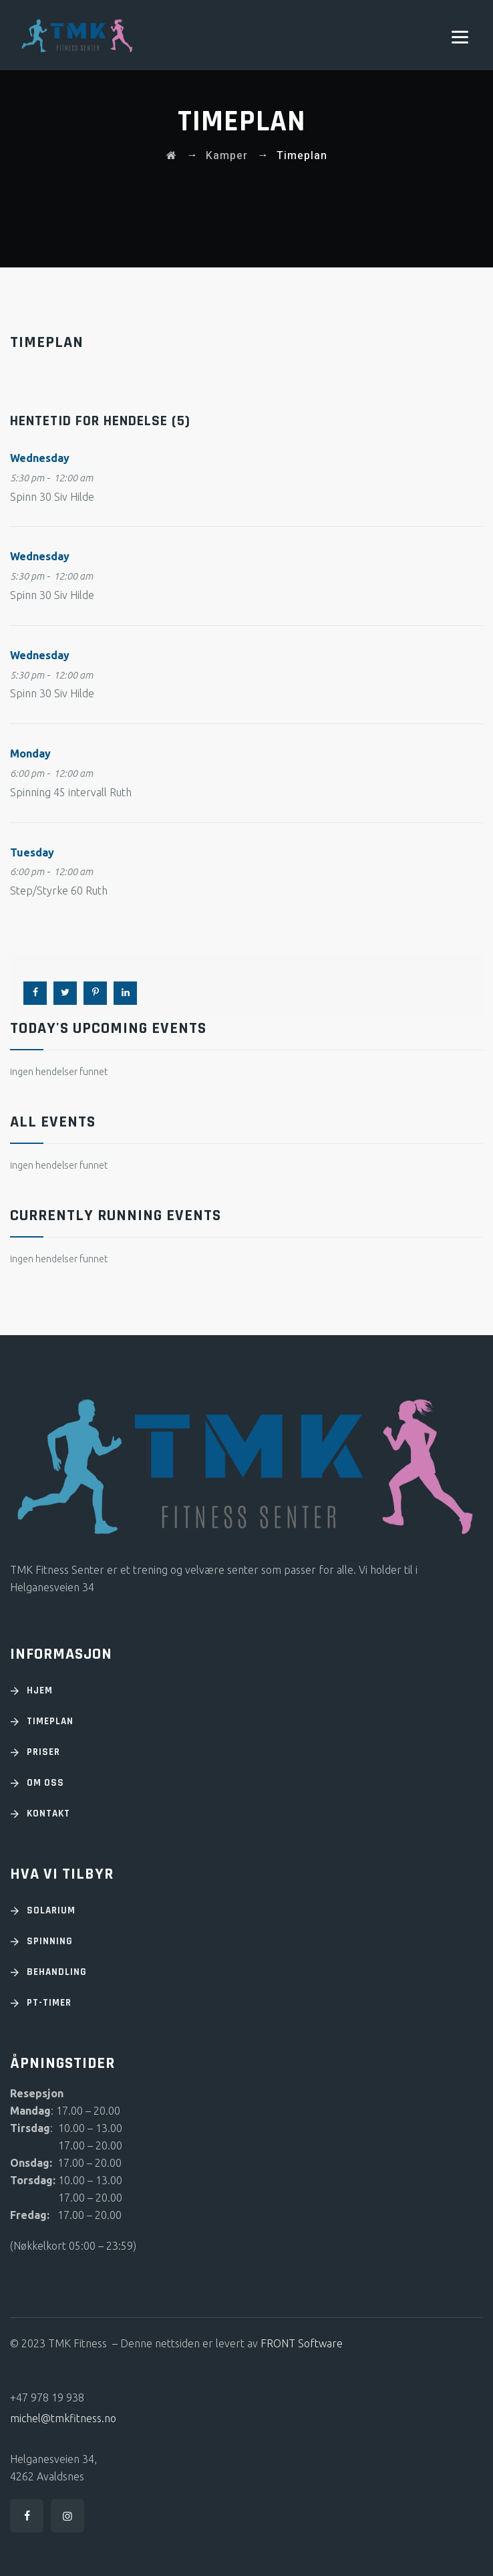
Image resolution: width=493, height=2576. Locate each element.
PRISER (43, 1752)
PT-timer (49, 2002)
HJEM (40, 1690)
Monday (30, 753)
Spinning (50, 1941)
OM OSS (45, 1782)
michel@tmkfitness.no (63, 2418)
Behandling (57, 1972)
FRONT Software (302, 2343)
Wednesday (39, 458)
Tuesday (32, 852)
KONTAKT (48, 1813)
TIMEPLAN (50, 1721)
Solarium (51, 1910)
